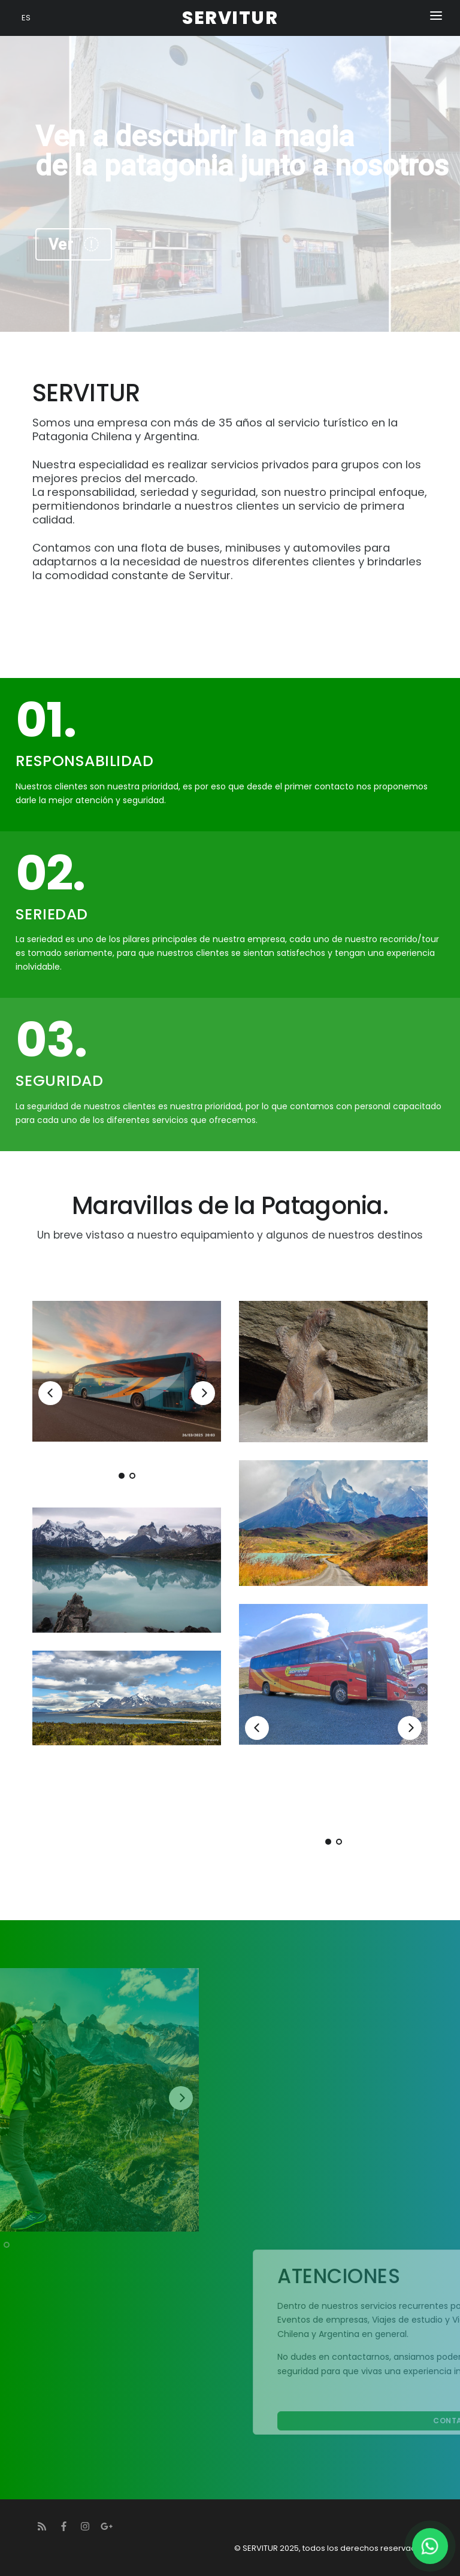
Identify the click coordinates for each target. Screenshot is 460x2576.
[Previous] (50, 1393)
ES (26, 17)
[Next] (203, 1393)
